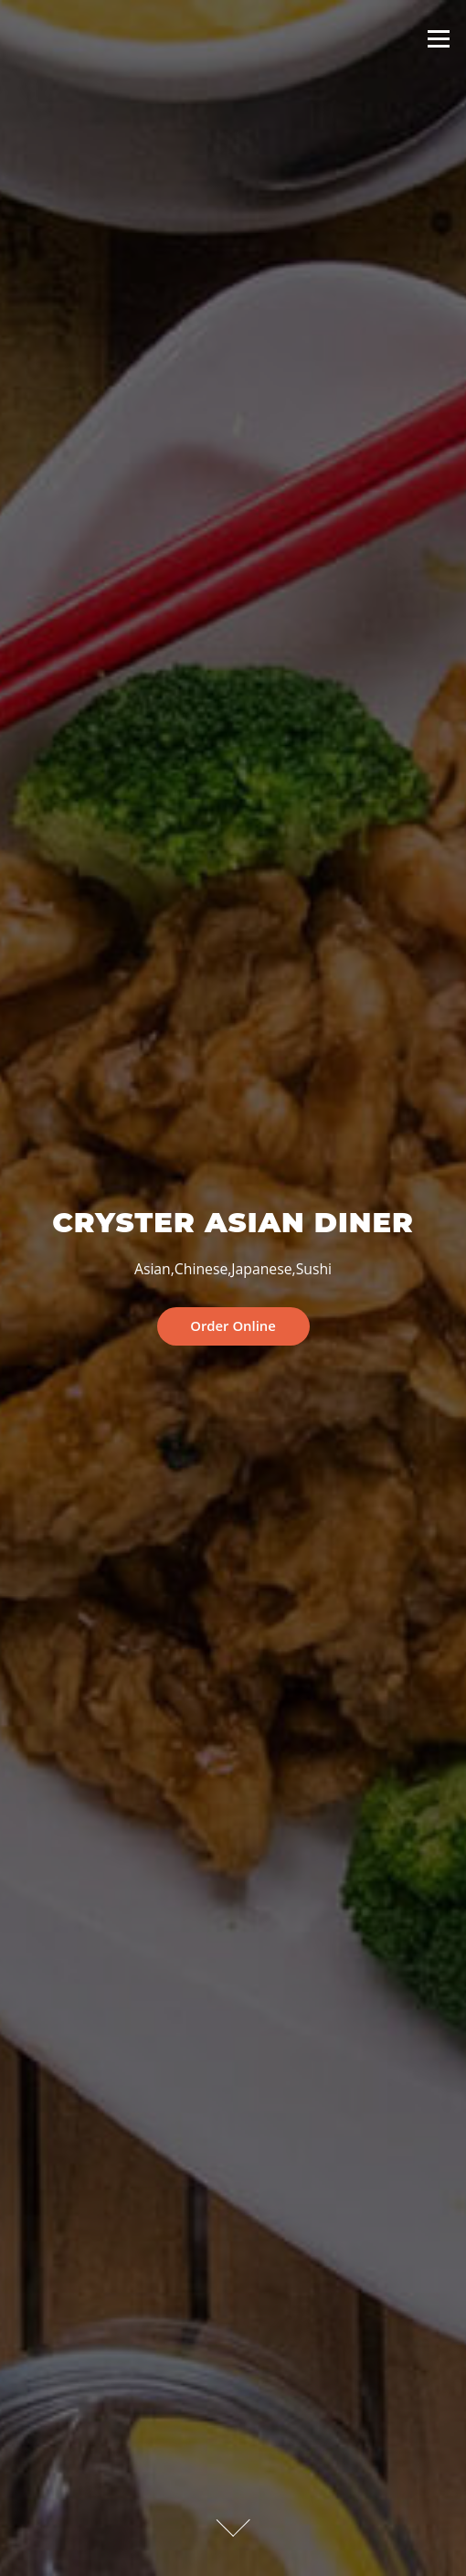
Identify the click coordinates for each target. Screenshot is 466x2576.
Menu (438, 38)
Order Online (233, 1325)
